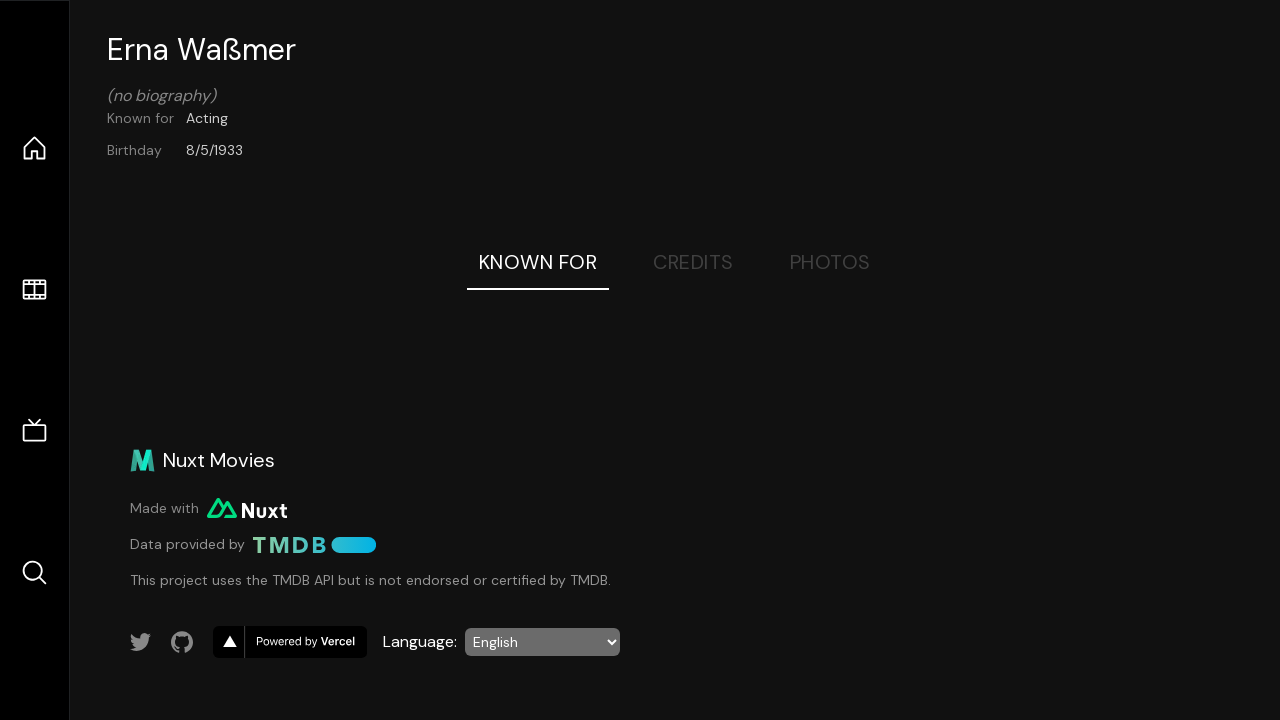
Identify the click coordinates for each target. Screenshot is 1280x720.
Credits (693, 262)
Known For (538, 262)
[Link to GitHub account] (182, 642)
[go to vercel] (290, 642)
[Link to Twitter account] (141, 642)
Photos (830, 262)
